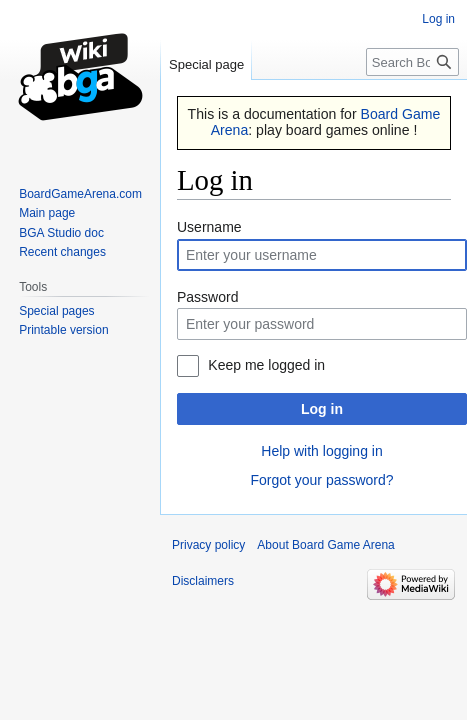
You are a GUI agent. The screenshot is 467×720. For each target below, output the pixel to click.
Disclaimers (203, 581)
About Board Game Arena (325, 545)
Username (209, 227)
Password (207, 297)
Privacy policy (208, 545)
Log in (322, 409)
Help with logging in (321, 451)
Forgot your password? (321, 480)
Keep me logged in (266, 365)
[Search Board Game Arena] (412, 62)
